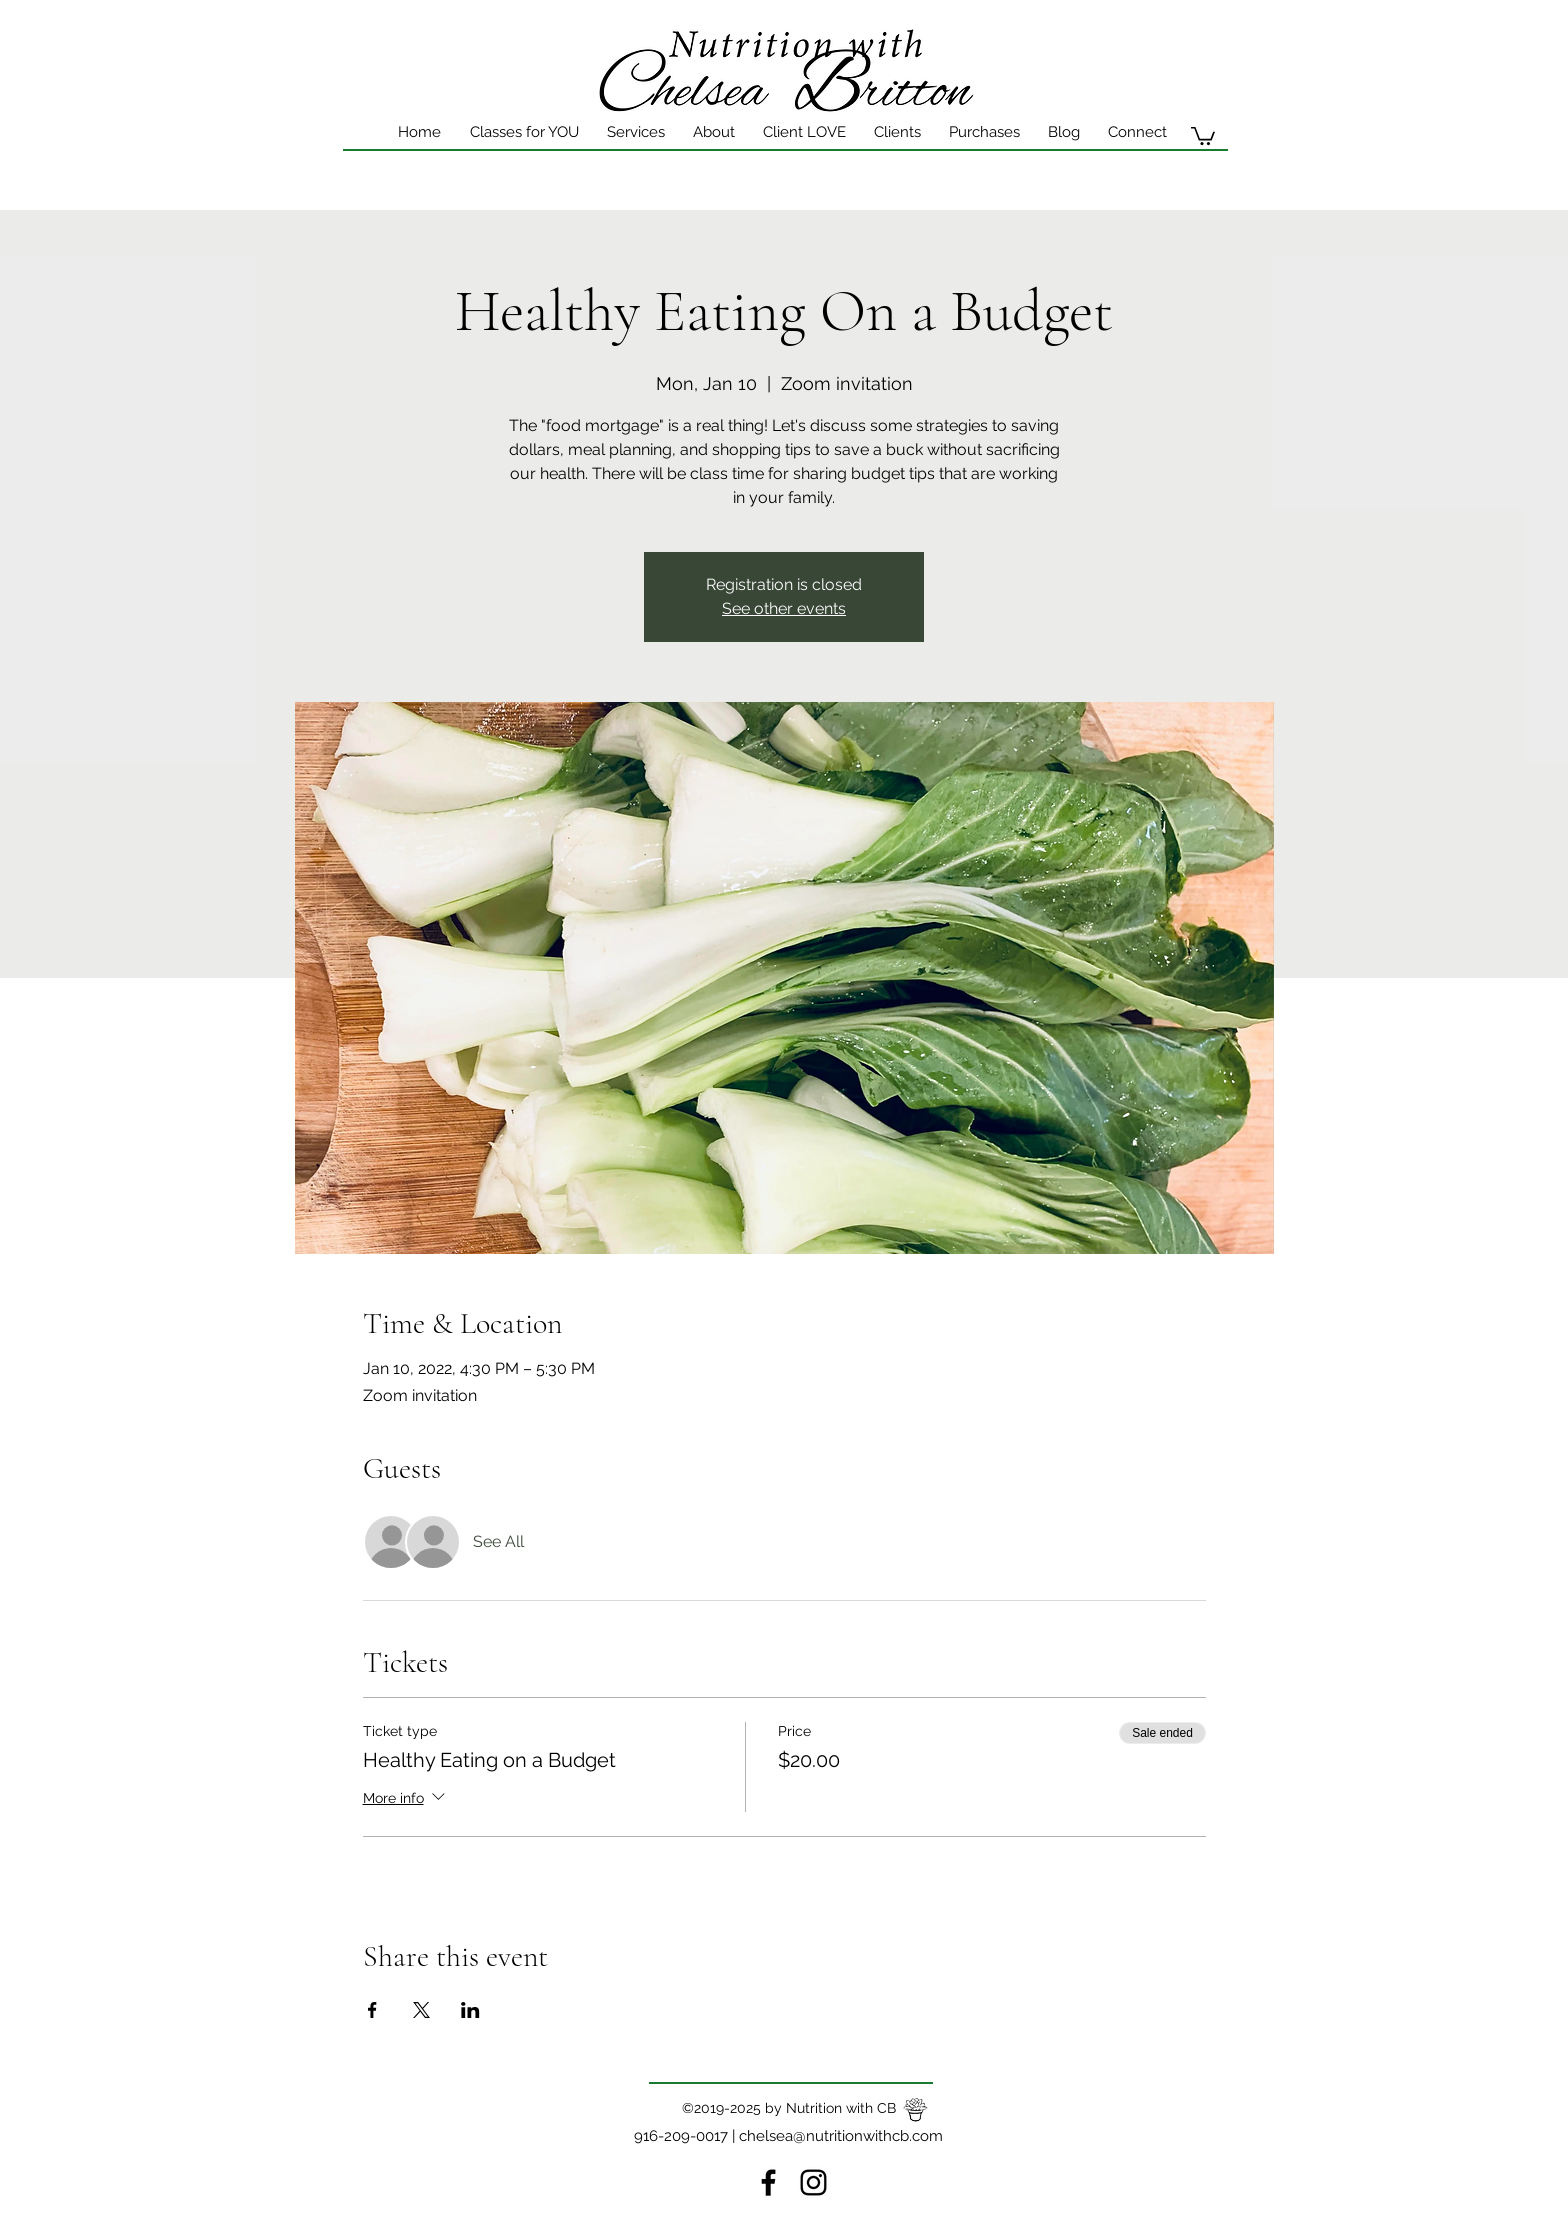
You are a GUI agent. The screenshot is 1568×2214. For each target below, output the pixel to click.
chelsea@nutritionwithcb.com (841, 2136)
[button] (804, 132)
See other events (784, 608)
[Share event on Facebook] (372, 2010)
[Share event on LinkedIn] (470, 2010)
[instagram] (813, 2182)
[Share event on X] (421, 2010)
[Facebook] (768, 2182)
